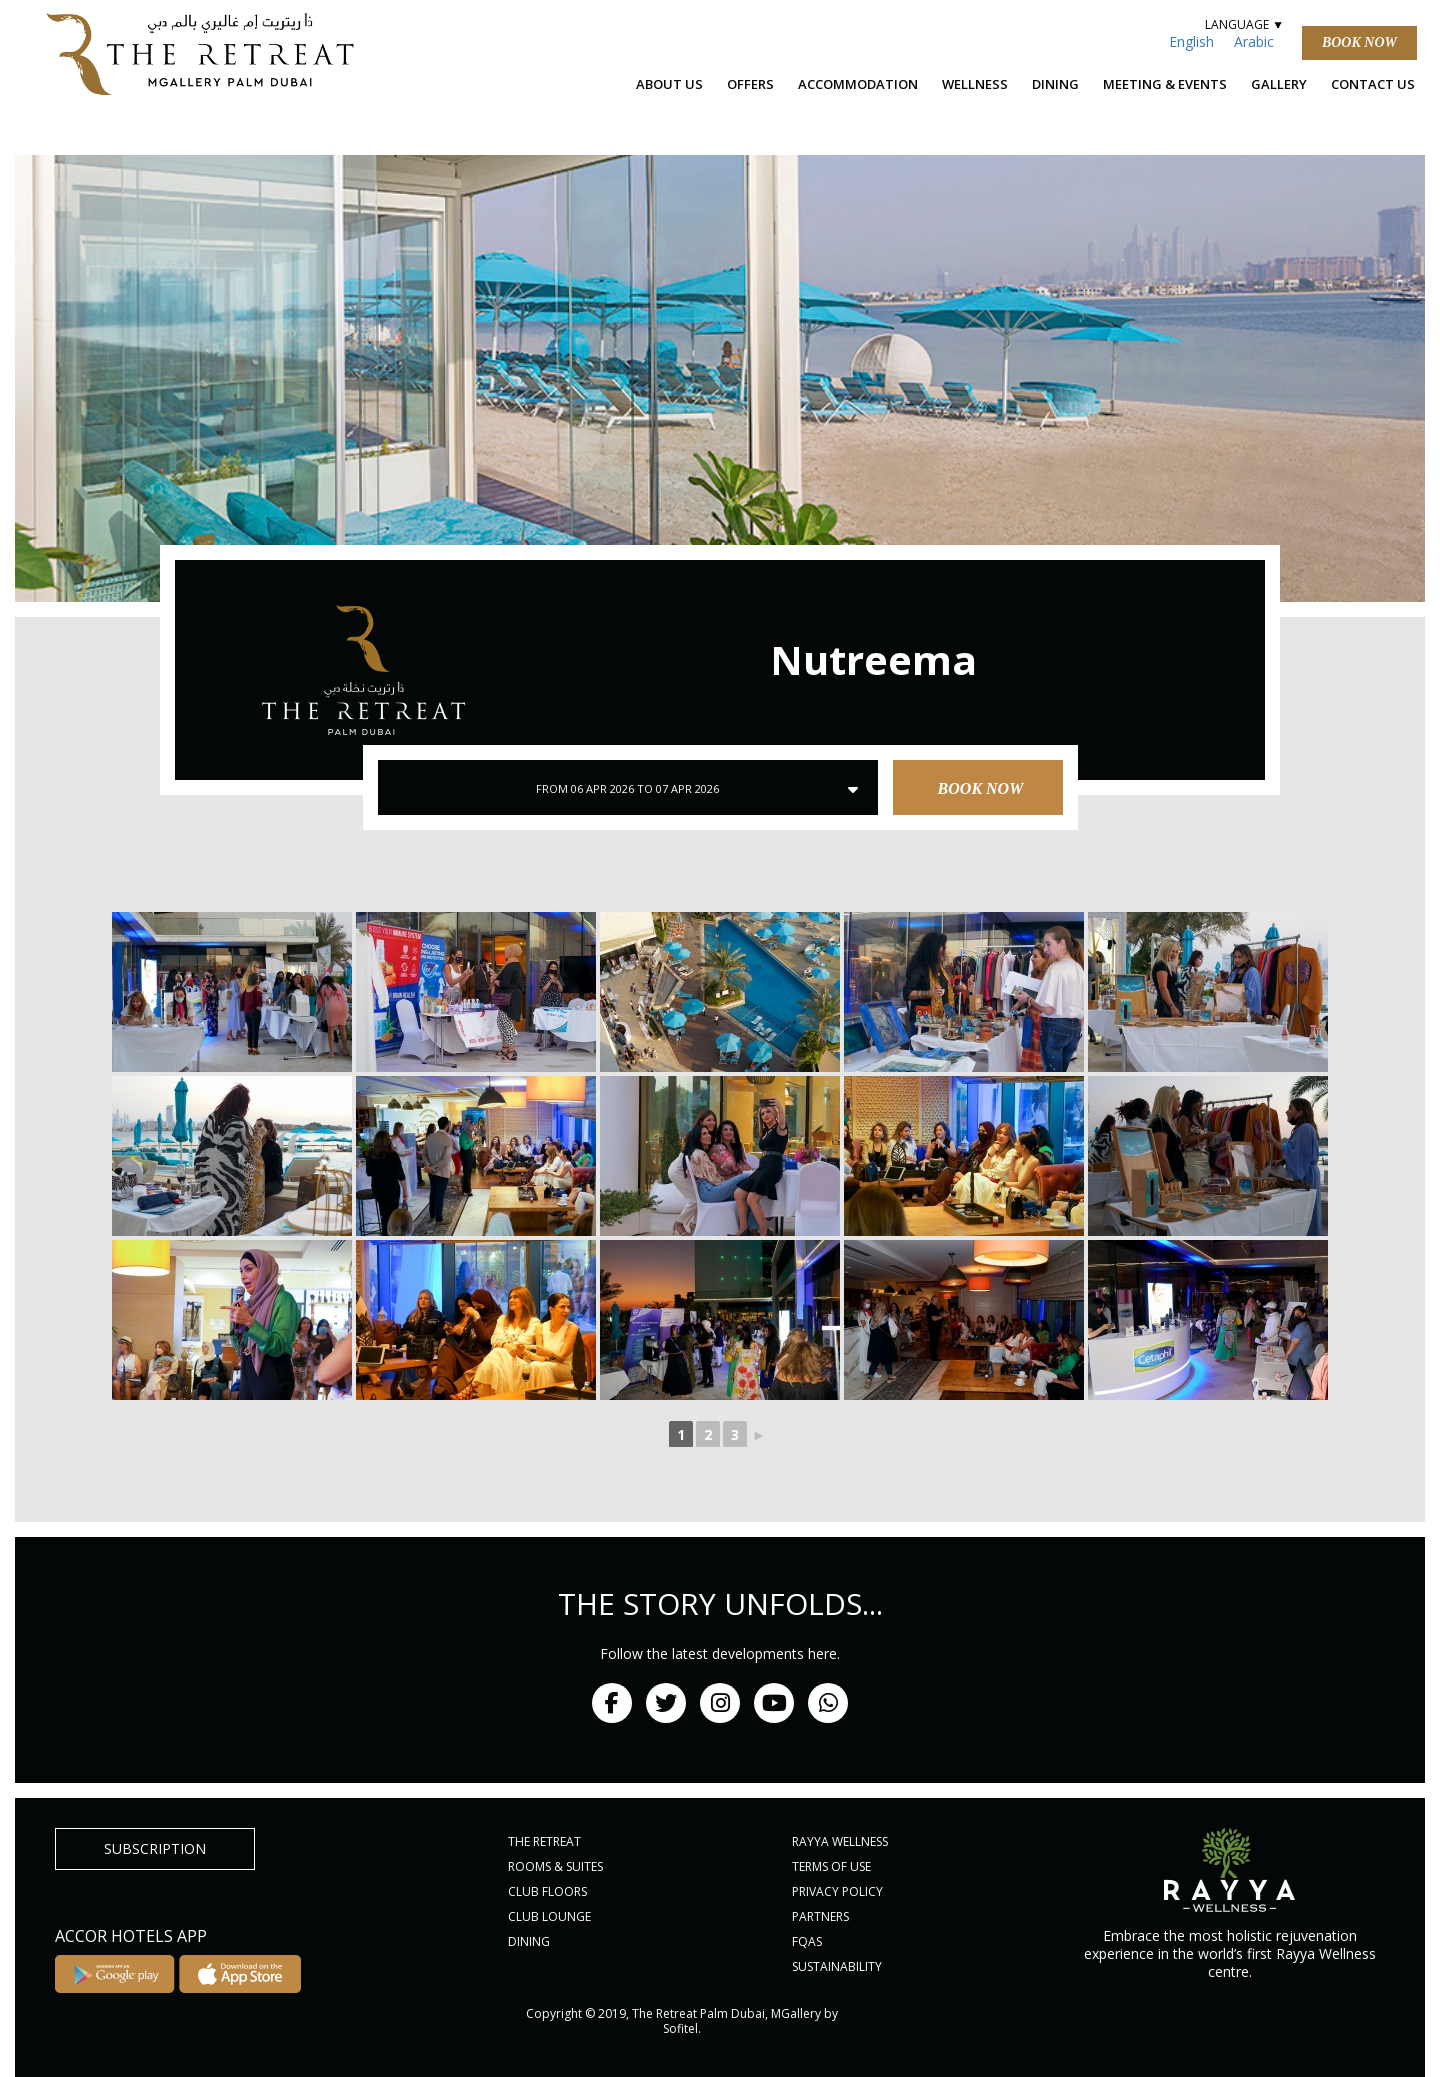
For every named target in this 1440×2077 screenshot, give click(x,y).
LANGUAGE (1243, 24)
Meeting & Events (1165, 84)
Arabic (1254, 41)
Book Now (1359, 42)
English (1191, 41)
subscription (155, 1848)
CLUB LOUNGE (549, 1916)
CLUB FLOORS (547, 1891)
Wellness (975, 84)
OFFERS (750, 84)
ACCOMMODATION (858, 84)
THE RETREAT (544, 1841)
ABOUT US (669, 84)
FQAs (807, 1941)
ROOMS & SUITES (555, 1866)
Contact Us (1373, 84)
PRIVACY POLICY (837, 1891)
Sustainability (837, 1966)
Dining (1055, 84)
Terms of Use (831, 1866)
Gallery (1279, 84)
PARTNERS (820, 1916)
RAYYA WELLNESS (840, 1841)
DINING (529, 1941)
